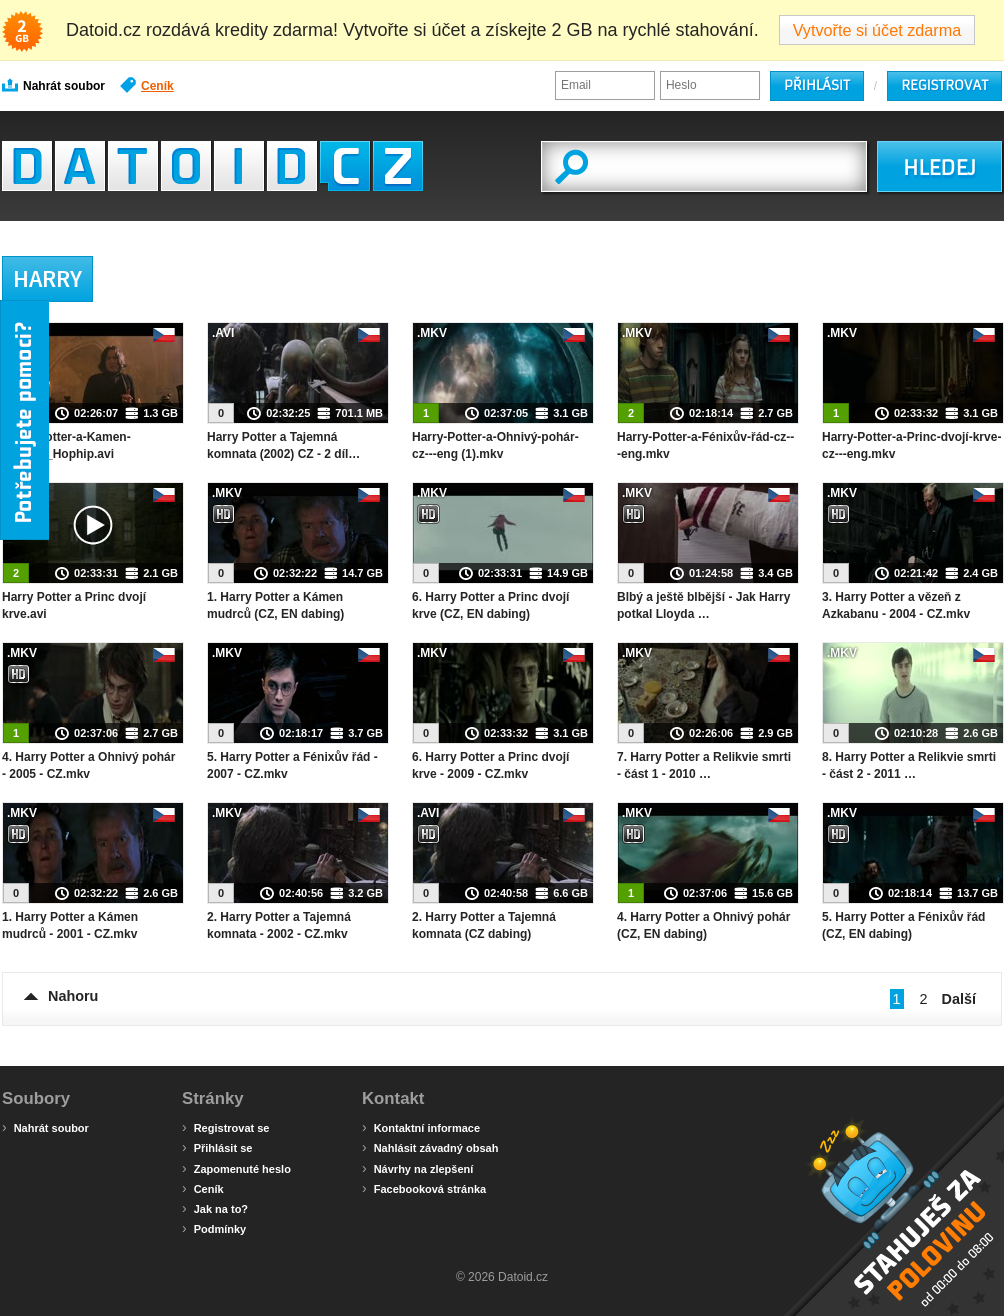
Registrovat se (225, 1127)
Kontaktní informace (421, 1127)
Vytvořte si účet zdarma (877, 30)
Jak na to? (215, 1208)
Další (959, 999)
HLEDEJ (939, 168)
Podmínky (214, 1228)
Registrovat (944, 85)
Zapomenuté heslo (236, 1168)
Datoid (212, 166)
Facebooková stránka (424, 1188)
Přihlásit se (217, 1147)
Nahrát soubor (53, 85)
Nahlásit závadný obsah (430, 1147)
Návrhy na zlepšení (417, 1168)
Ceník (147, 85)
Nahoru (73, 996)
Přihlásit (817, 85)
